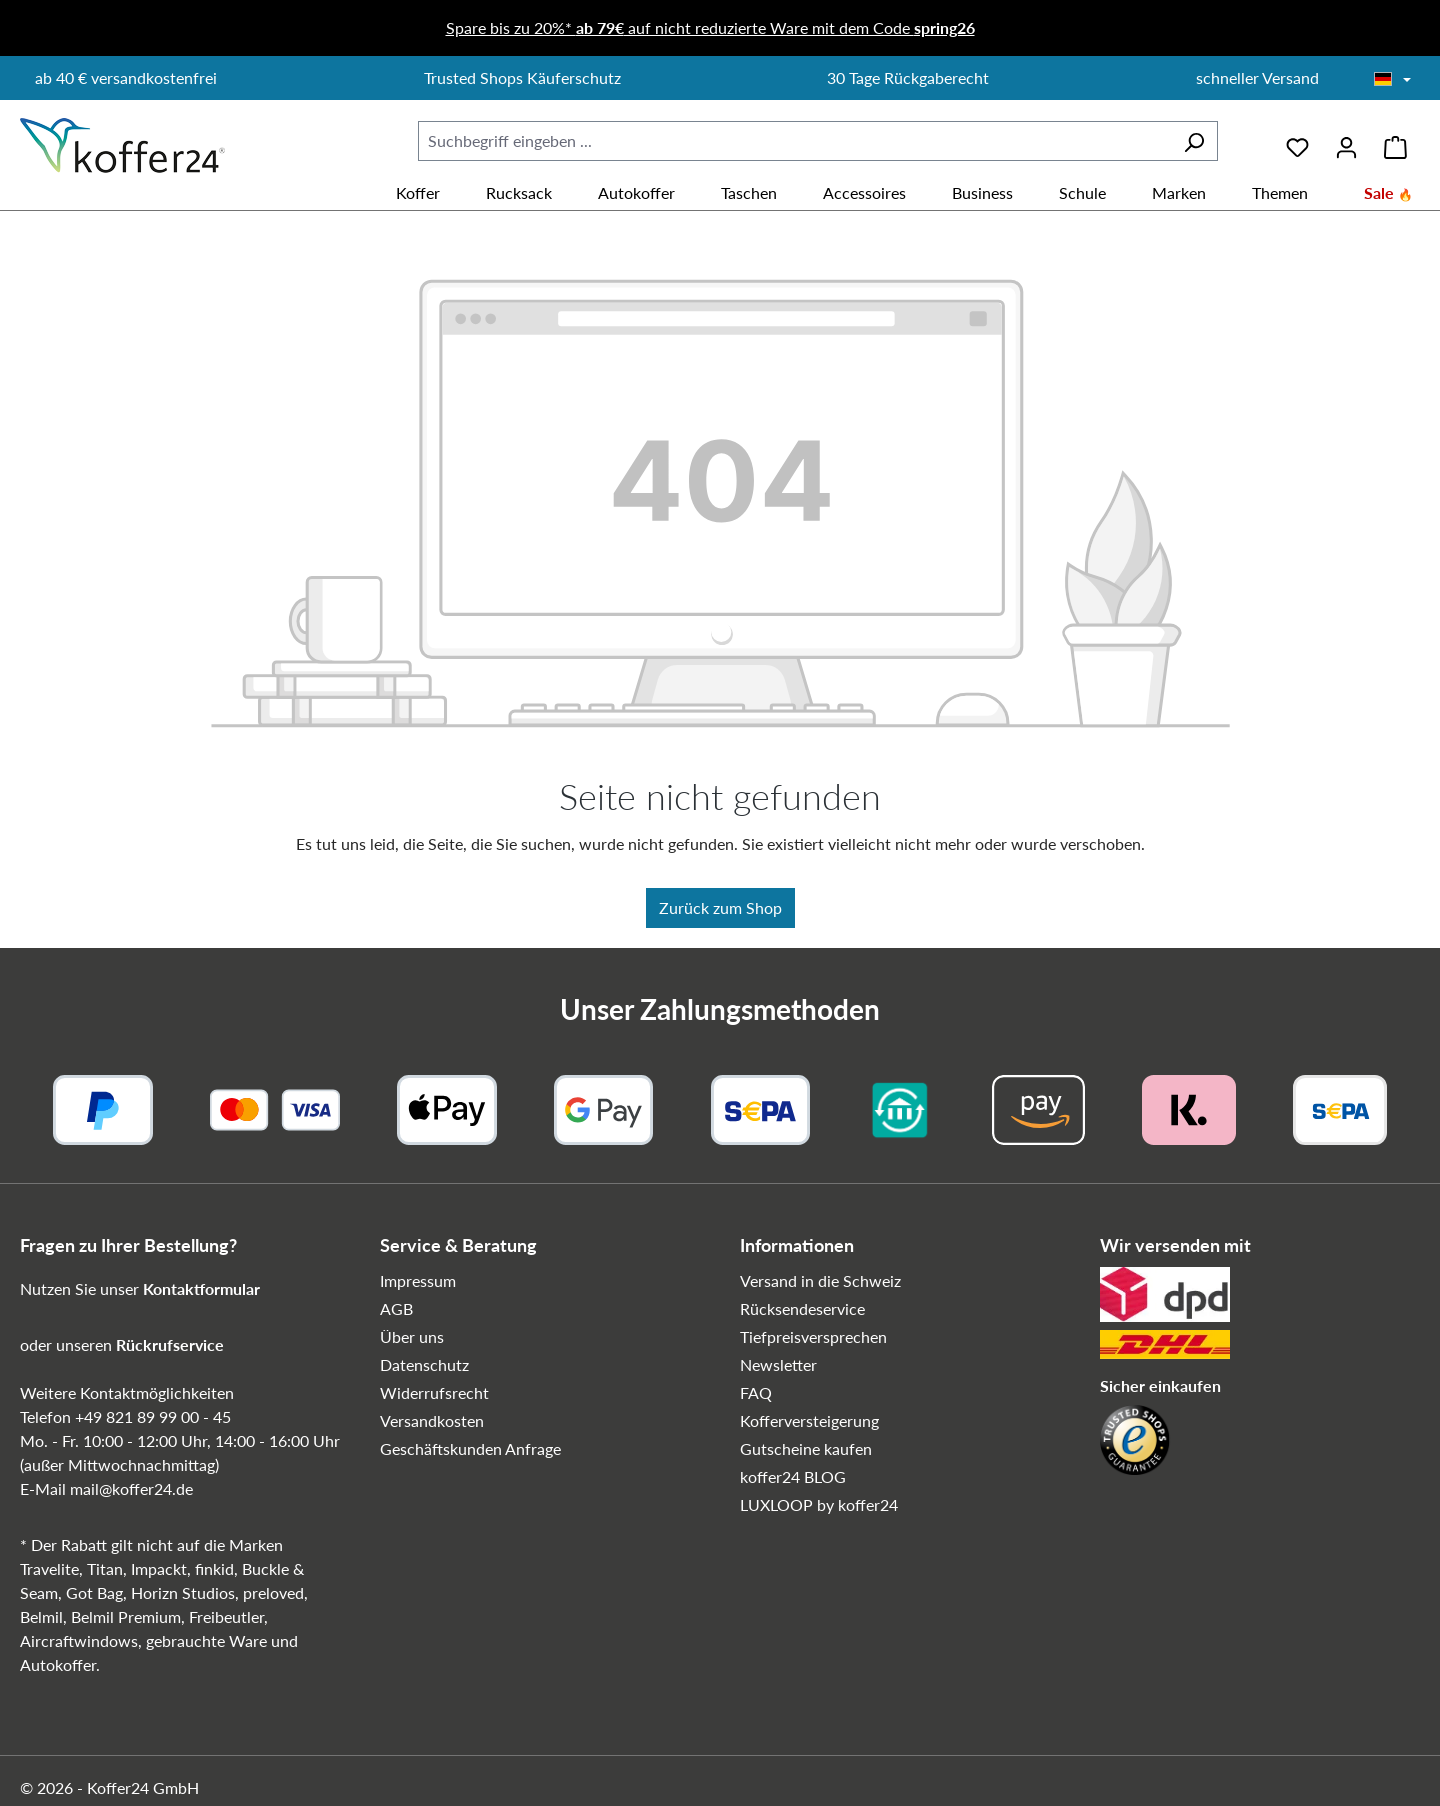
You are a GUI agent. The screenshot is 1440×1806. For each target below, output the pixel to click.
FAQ (756, 1392)
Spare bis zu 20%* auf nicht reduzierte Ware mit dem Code (710, 27)
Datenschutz (424, 1364)
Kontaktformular (201, 1288)
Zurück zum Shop (720, 907)
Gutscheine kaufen (806, 1448)
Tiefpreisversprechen (813, 1336)
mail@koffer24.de (131, 1488)
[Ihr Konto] (1346, 140)
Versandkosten (432, 1420)
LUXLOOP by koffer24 (819, 1504)
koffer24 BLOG (793, 1476)
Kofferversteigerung (809, 1420)
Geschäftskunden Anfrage (470, 1448)
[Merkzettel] (1297, 140)
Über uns (412, 1336)
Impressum (418, 1280)
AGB (396, 1308)
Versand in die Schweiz (820, 1280)
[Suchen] (1194, 141)
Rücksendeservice (802, 1308)
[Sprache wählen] (1392, 80)
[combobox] (794, 141)
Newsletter (778, 1364)
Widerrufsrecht (434, 1392)
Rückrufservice (170, 1344)
